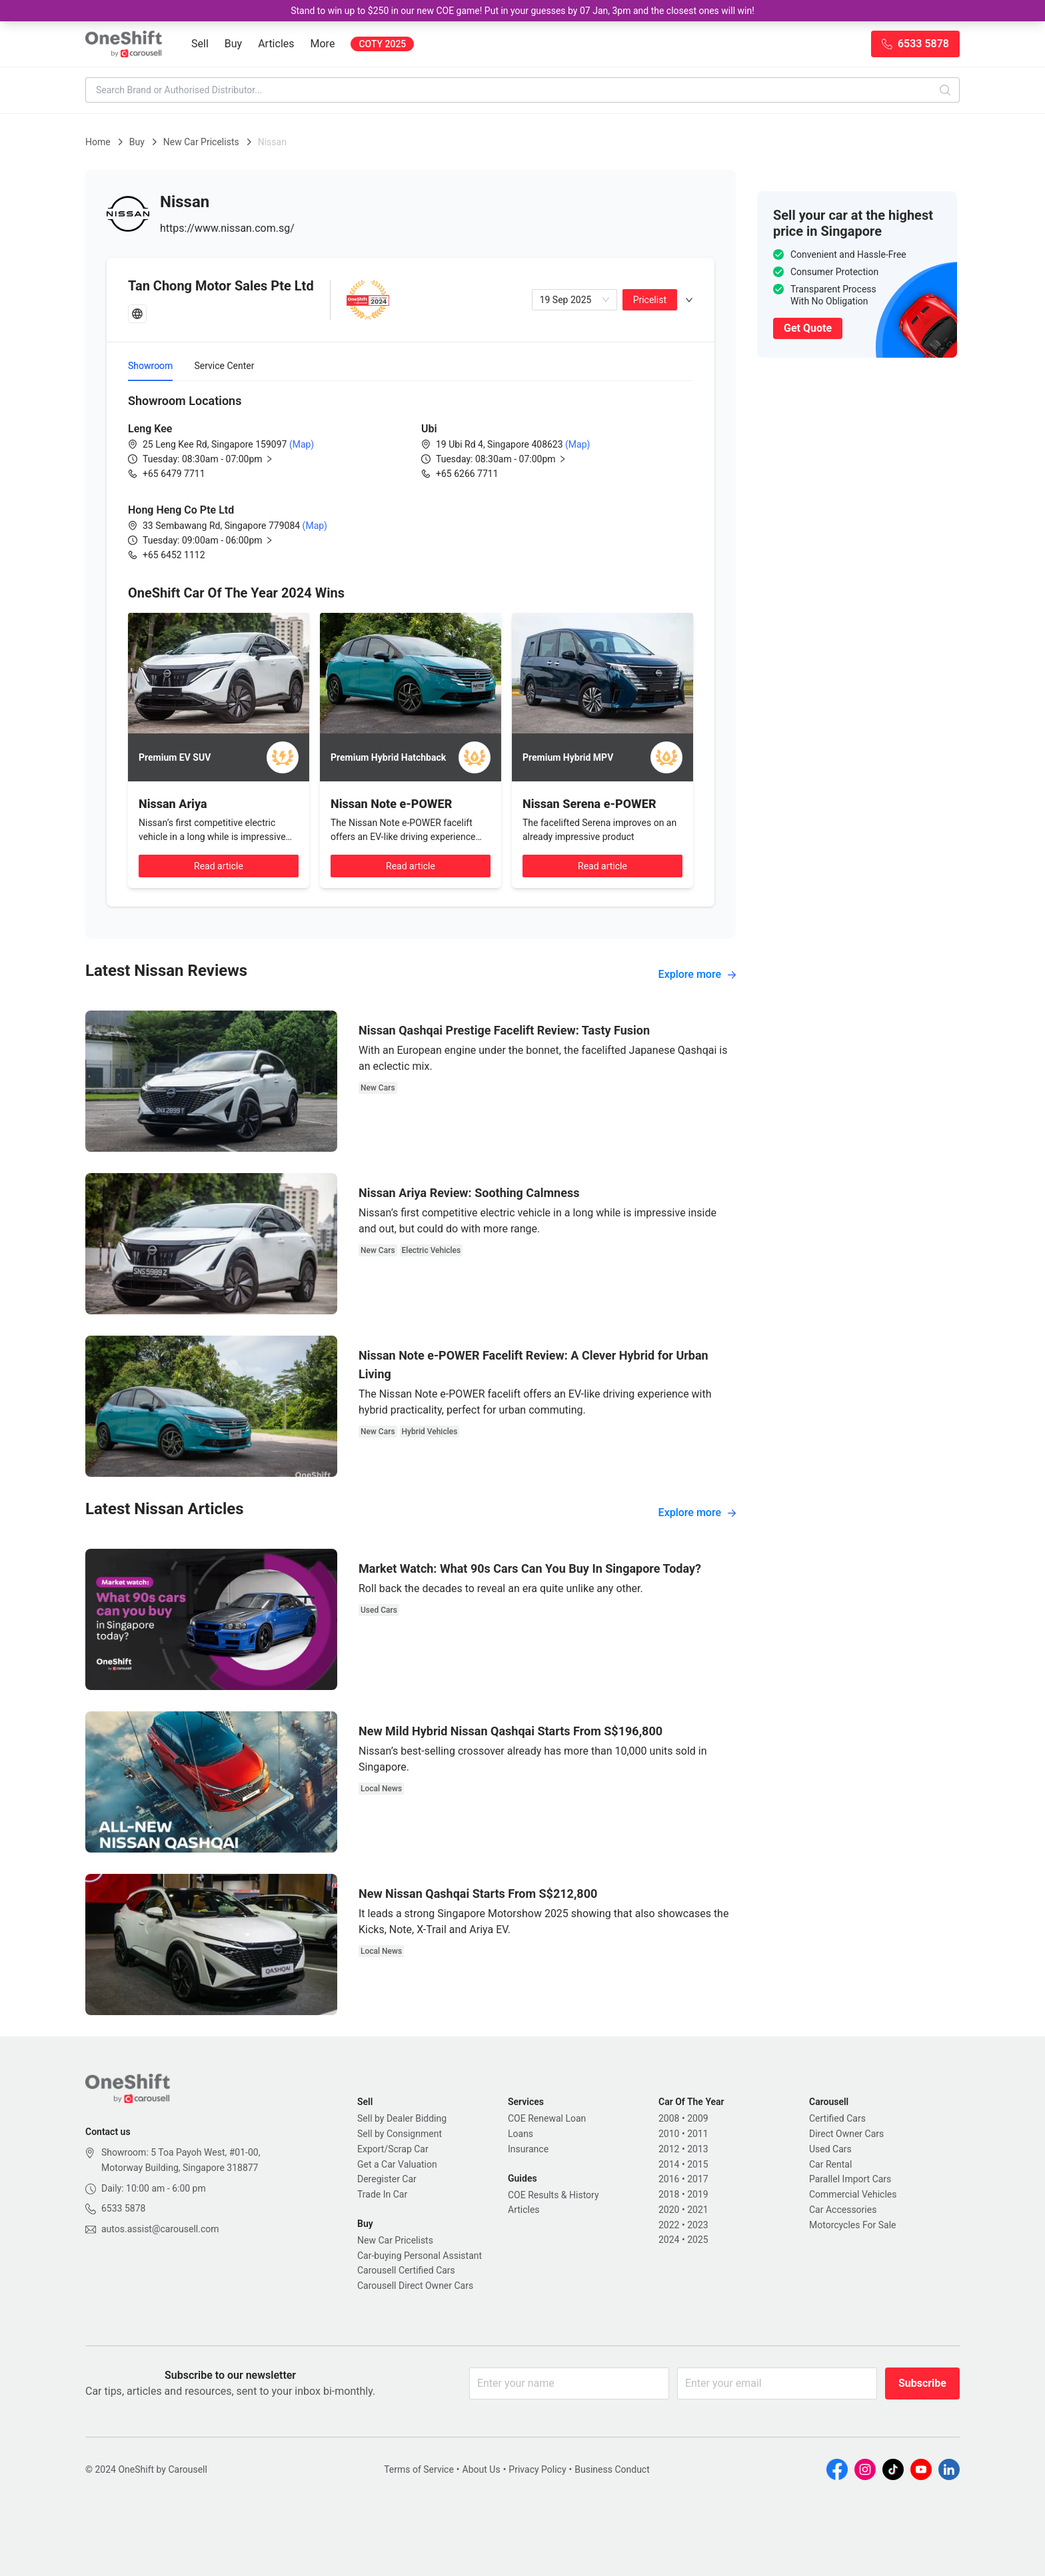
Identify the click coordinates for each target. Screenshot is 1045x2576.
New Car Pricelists (201, 142)
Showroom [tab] (150, 365)
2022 (668, 2225)
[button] (219, 459)
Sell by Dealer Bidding (402, 2118)
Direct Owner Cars (846, 2133)
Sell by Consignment (399, 2133)
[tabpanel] (410, 477)
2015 (697, 2164)
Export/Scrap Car (393, 2149)
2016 (668, 2179)
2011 (697, 2133)
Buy (233, 43)
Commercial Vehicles (852, 2194)
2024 (668, 2239)
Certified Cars (837, 2118)
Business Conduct (612, 2469)
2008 (668, 2118)
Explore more (697, 974)
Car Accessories (842, 2209)
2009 (697, 2118)
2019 (697, 2194)
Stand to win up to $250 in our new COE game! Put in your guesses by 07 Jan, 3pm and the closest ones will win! (522, 10)
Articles (276, 43)
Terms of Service (419, 2469)
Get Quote (808, 328)
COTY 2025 (382, 44)
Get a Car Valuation (397, 2164)
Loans (520, 2133)
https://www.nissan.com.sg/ (227, 228)
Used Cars (830, 2149)
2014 (668, 2164)
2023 (697, 2225)
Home (98, 142)
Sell (200, 43)
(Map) (300, 444)
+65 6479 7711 (174, 473)
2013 (697, 2149)
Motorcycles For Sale (852, 2225)
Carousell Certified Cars (406, 2270)
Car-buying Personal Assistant (419, 2255)
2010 (668, 2133)
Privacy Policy (537, 2469)
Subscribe (922, 2383)
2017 (697, 2179)
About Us (482, 2469)
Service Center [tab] (224, 365)
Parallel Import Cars (850, 2179)
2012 (668, 2149)
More (323, 43)
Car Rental (830, 2164)
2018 (668, 2194)
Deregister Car (387, 2179)
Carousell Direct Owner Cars (415, 2285)
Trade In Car (382, 2194)
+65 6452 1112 (174, 555)
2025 (697, 2239)
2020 (668, 2209)
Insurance (528, 2149)
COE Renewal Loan (547, 2118)
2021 (697, 2209)
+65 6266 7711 (467, 473)
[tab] (410, 300)
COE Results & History (553, 2195)
